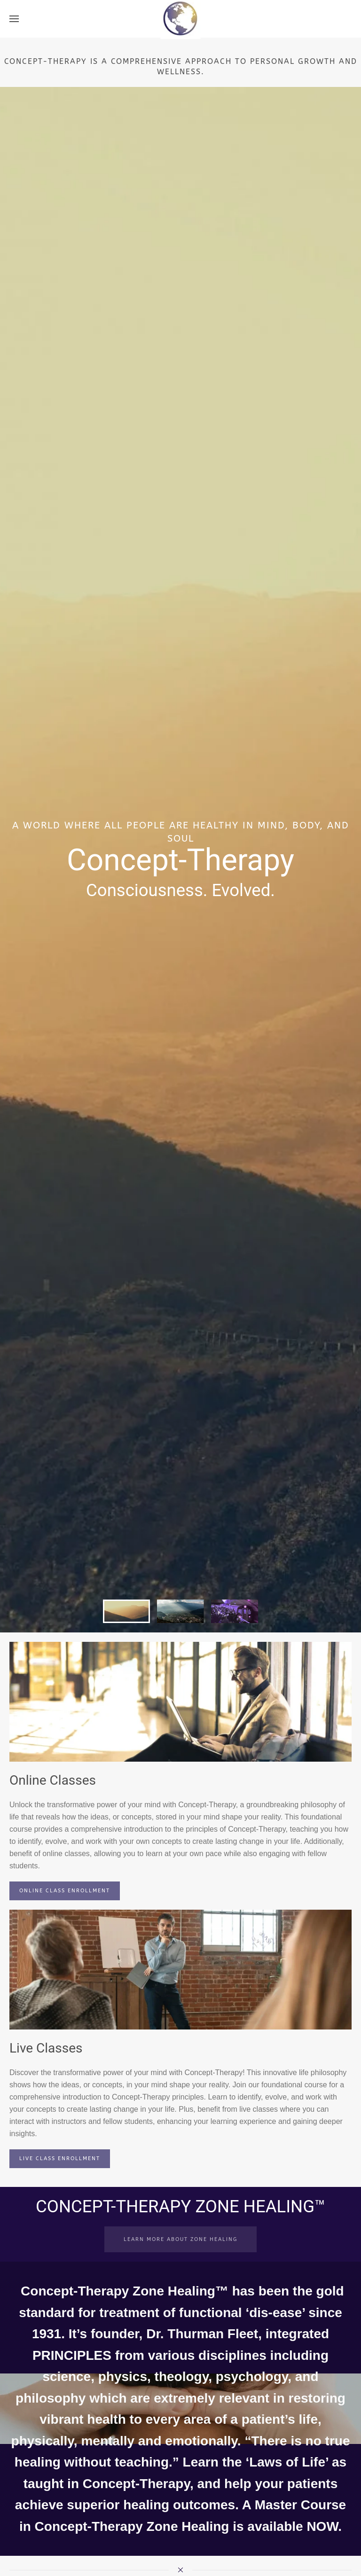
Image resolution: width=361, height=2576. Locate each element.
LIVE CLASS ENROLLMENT (59, 2158)
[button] (14, 19)
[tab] (126, 1611)
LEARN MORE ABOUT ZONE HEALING (180, 2239)
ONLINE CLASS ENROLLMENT (64, 1891)
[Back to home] (181, 19)
